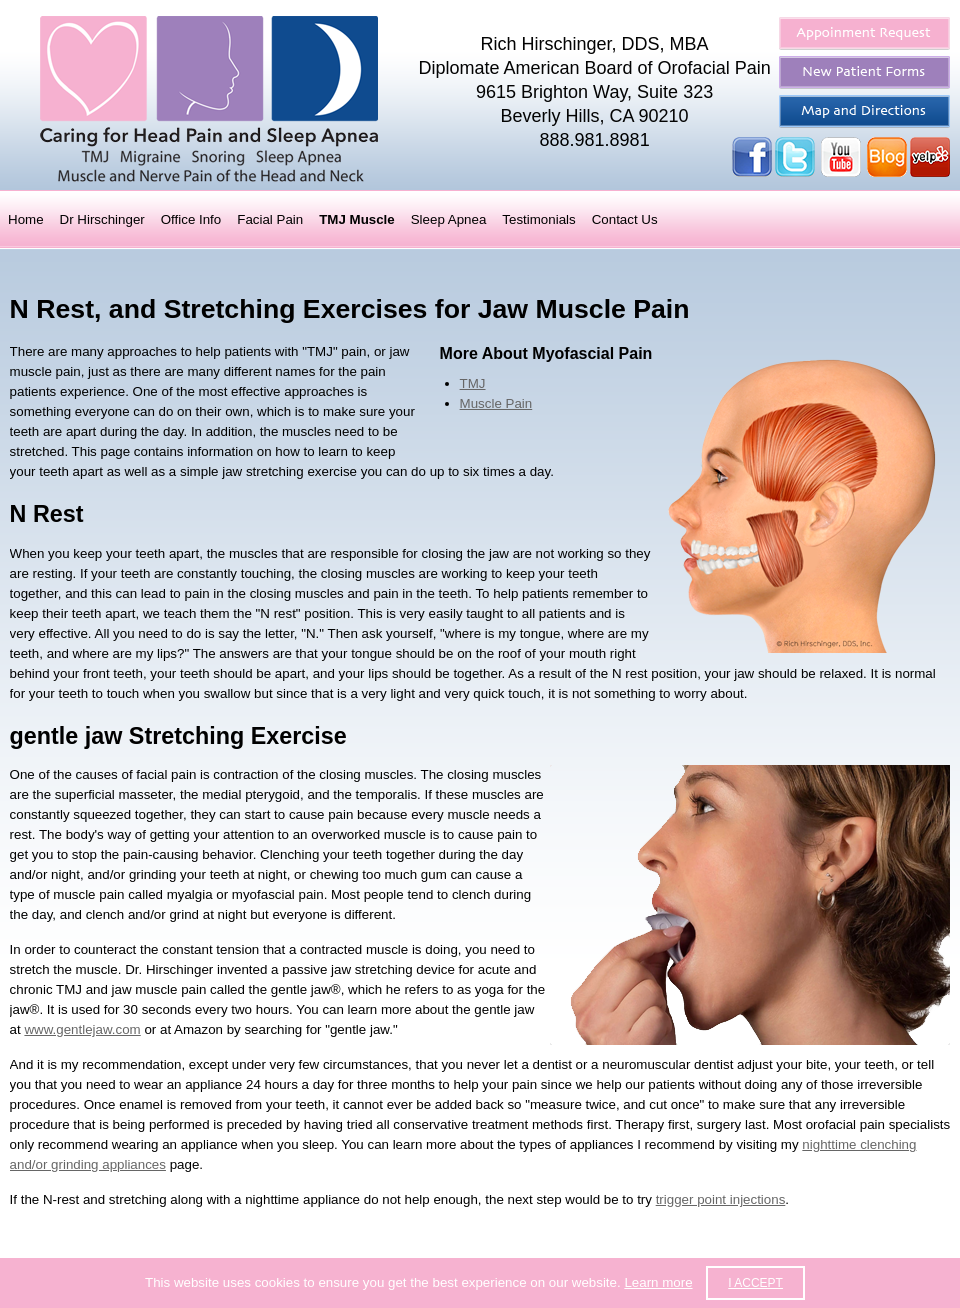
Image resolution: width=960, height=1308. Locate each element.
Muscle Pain (496, 403)
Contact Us (625, 219)
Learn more (658, 1282)
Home (26, 219)
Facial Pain (270, 219)
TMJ (473, 383)
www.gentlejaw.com (82, 1029)
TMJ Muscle (357, 219)
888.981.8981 (595, 140)
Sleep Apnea (449, 219)
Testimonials (538, 219)
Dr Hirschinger (102, 219)
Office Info (191, 219)
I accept (755, 1283)
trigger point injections (721, 1199)
